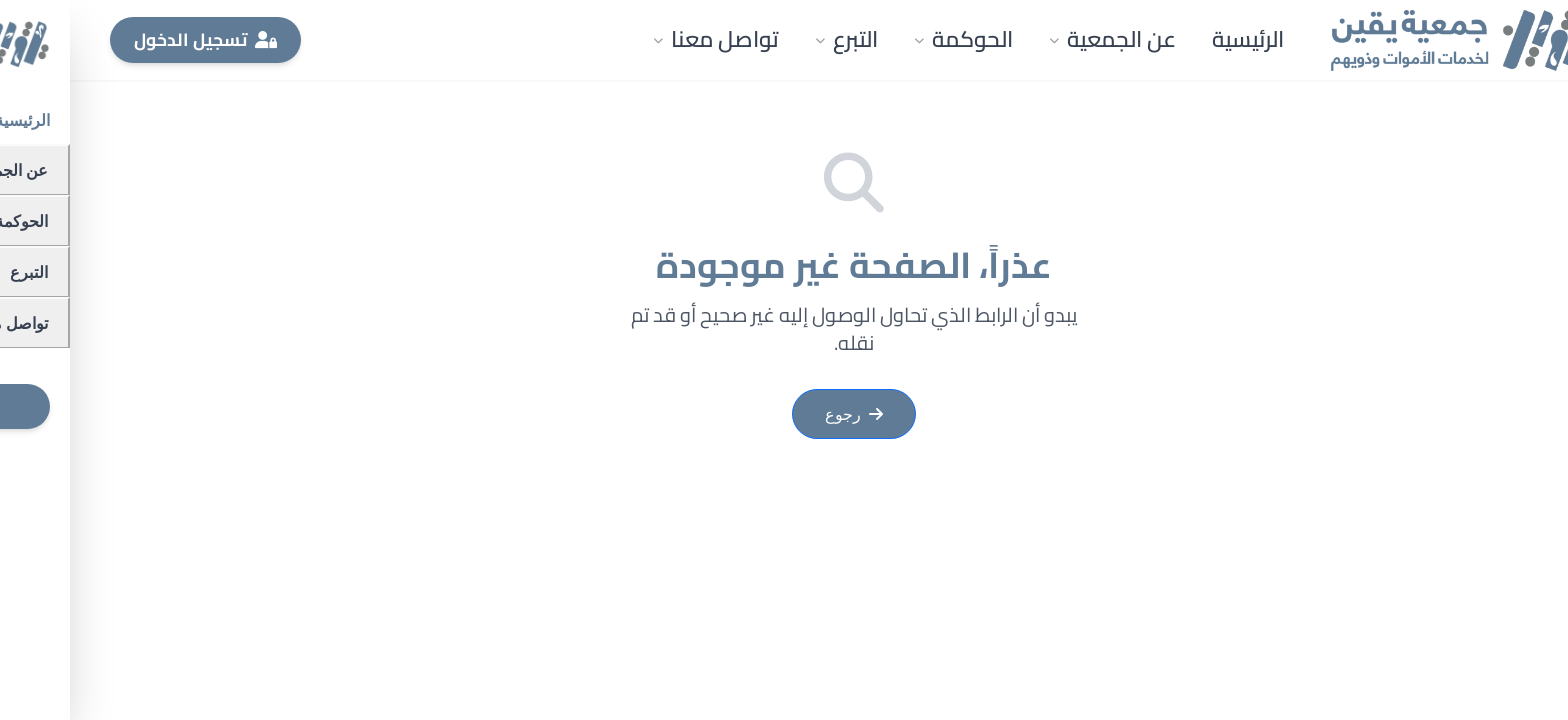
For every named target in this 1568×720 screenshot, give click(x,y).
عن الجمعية (1042, 39)
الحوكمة (893, 39)
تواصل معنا (646, 39)
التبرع (776, 39)
